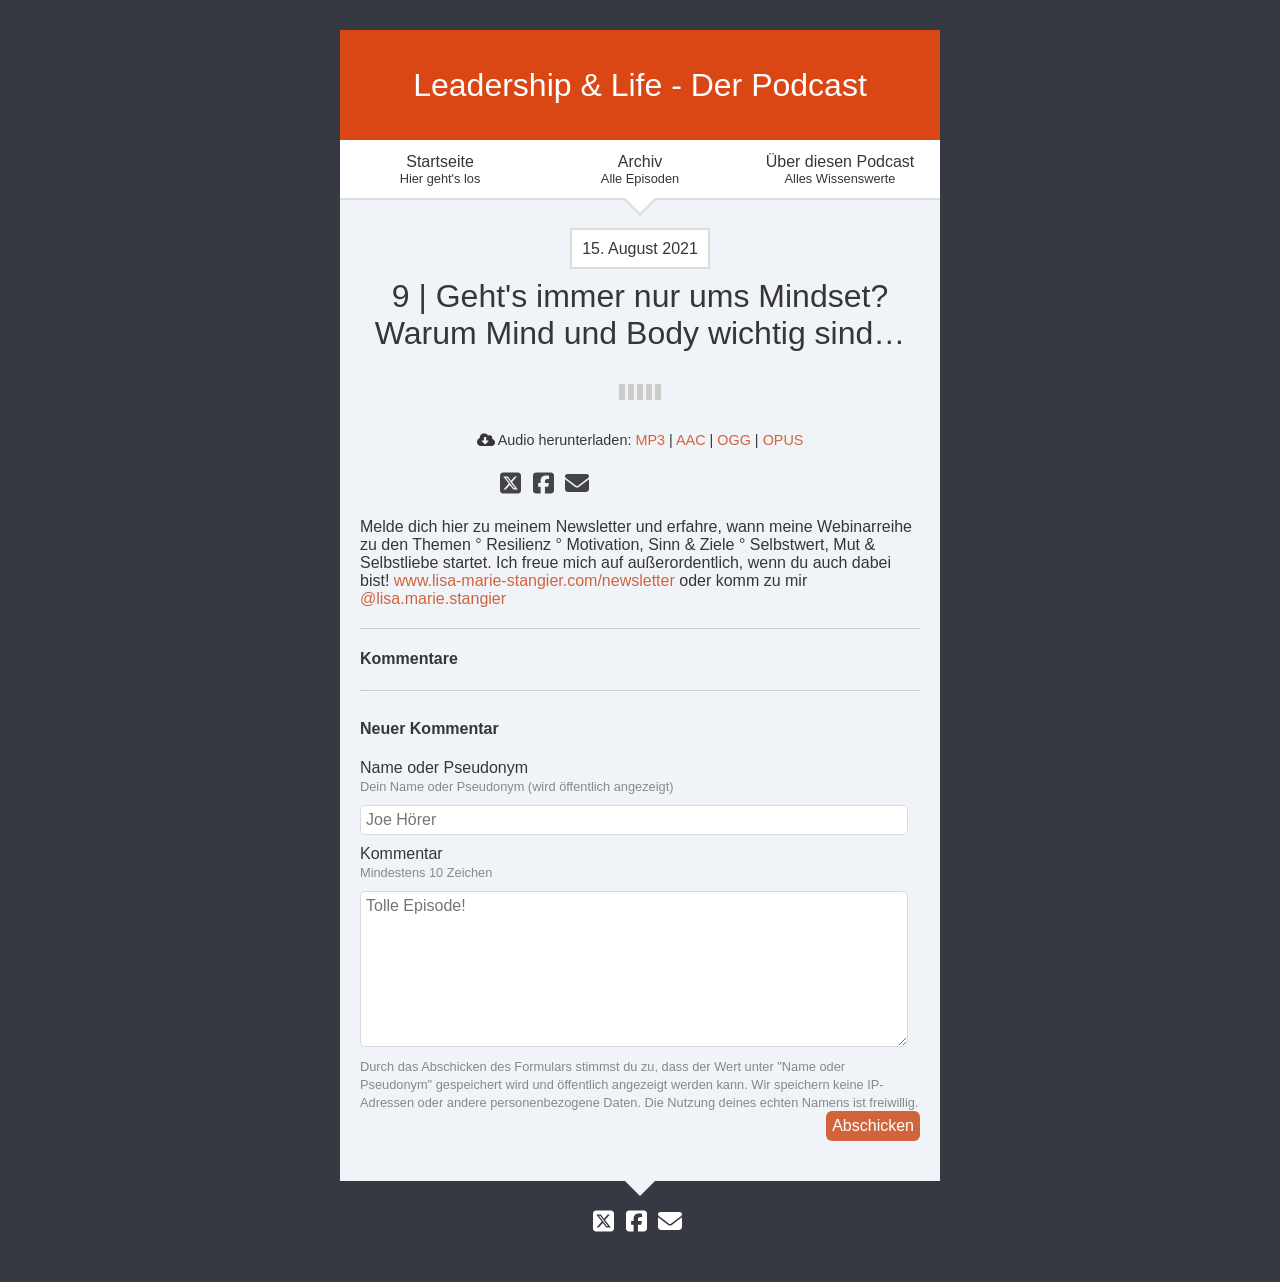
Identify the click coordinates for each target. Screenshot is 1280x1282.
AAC (691, 440)
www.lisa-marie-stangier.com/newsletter (534, 580)
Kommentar (640, 863)
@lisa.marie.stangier (433, 598)
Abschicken (873, 1125)
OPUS (783, 440)
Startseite (440, 169)
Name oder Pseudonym (640, 777)
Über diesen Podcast (840, 169)
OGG (734, 440)
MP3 (650, 440)
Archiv (640, 169)
